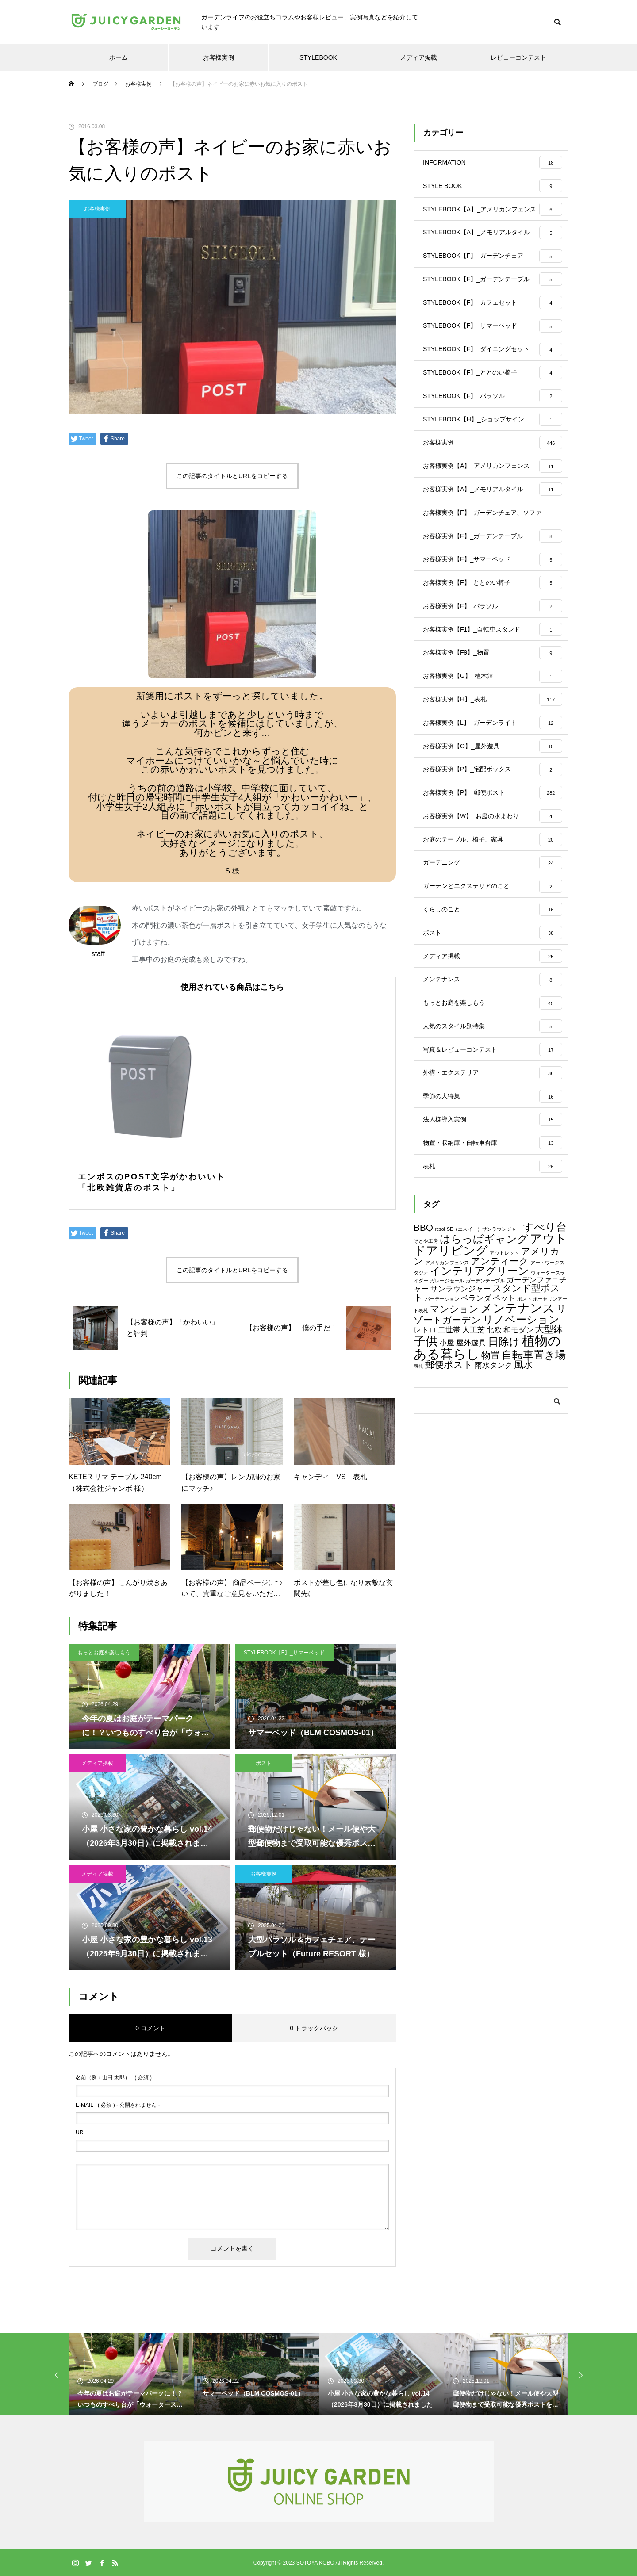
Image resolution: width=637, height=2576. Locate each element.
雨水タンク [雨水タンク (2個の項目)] (493, 1506)
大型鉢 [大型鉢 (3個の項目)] (549, 1470)
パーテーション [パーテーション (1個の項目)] (442, 1439)
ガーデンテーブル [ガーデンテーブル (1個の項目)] (485, 1421)
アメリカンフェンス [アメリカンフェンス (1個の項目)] (447, 1402)
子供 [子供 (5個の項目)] (425, 1482)
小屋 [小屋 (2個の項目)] (446, 1483)
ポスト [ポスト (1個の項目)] (524, 1439)
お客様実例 (218, 57)
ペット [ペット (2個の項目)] (504, 1439)
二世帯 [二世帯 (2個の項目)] (449, 1470)
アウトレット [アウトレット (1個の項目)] (504, 1393)
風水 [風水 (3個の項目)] (523, 1505)
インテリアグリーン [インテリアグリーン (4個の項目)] (479, 1411)
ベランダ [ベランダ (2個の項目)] (476, 1439)
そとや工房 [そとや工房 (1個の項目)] (426, 1381)
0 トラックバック (314, 2028)
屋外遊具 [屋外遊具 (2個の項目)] (471, 1483)
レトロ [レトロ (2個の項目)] (425, 1470)
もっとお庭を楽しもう (103, 1653)
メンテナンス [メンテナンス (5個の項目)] (517, 1448)
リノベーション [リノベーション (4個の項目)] (521, 1460)
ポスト (264, 1763)
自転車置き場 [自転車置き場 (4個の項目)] (534, 1495)
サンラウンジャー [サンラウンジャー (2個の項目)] (460, 1429)
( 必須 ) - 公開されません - (118, 2105)
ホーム (118, 57)
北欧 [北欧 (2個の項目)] (494, 1470)
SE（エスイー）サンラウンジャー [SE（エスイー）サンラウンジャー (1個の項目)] (484, 1369)
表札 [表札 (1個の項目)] (418, 1506)
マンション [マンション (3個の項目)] (454, 1449)
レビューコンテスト (518, 57)
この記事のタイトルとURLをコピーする (232, 475)
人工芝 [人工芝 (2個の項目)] (473, 1470)
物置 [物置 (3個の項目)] (490, 1496)
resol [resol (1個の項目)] (440, 1369)
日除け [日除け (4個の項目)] (504, 1482)
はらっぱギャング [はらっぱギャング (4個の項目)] (484, 1379)
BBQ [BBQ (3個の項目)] (423, 1368)
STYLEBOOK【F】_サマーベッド (284, 1653)
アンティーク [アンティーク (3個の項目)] (500, 1401)
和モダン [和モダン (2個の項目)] (518, 1470)
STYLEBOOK (318, 57)
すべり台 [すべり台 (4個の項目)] (545, 1368)
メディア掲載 (418, 57)
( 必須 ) (114, 2077)
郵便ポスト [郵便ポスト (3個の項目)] (449, 1505)
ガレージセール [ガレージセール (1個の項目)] (447, 1421)
